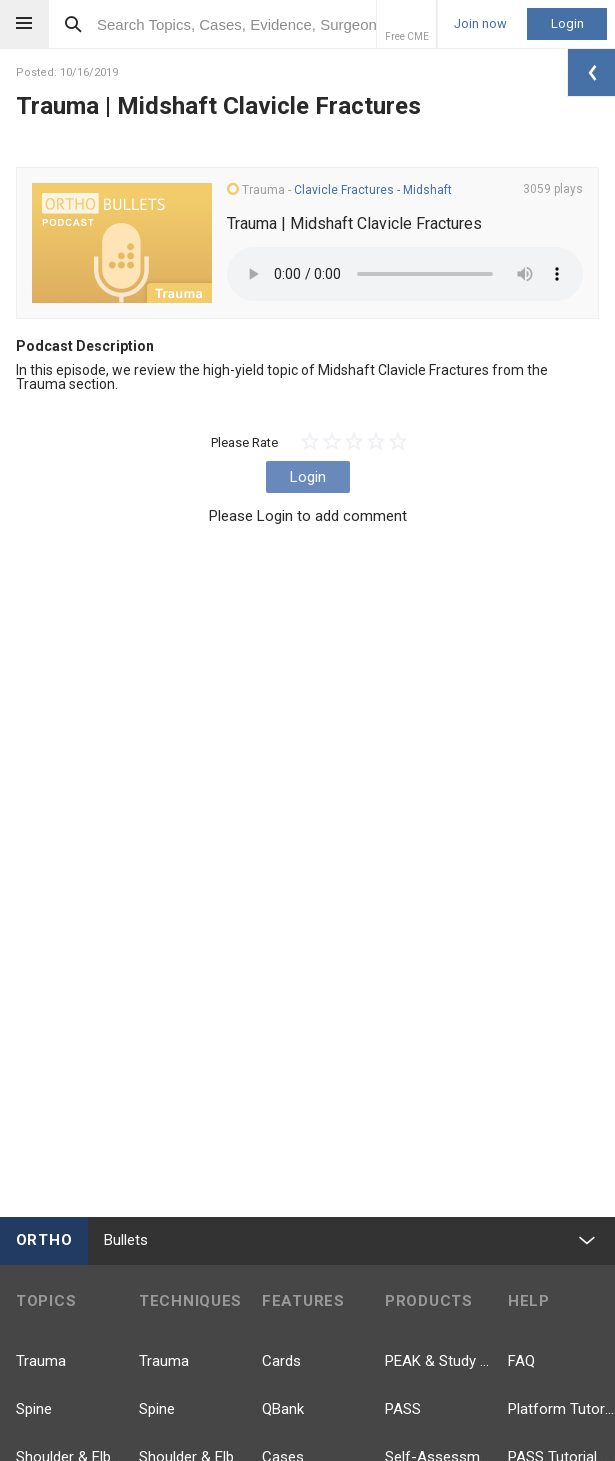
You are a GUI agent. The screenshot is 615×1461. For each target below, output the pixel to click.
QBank (283, 1409)
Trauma (41, 1361)
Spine (34, 1409)
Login (567, 23)
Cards (281, 1361)
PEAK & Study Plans (438, 1361)
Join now (480, 24)
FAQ (521, 1361)
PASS (403, 1409)
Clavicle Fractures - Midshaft (373, 190)
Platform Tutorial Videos (561, 1409)
